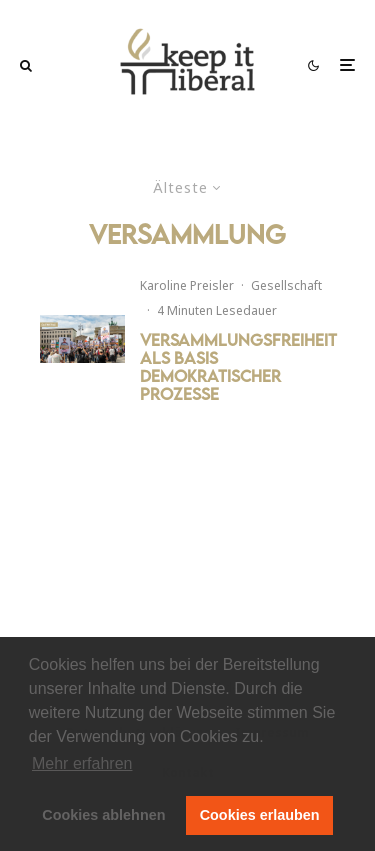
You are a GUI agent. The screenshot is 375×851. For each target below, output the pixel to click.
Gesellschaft (286, 285)
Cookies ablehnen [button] (103, 815)
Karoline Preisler (187, 285)
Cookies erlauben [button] (260, 815)
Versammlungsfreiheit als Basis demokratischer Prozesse (238, 367)
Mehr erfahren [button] (82, 763)
